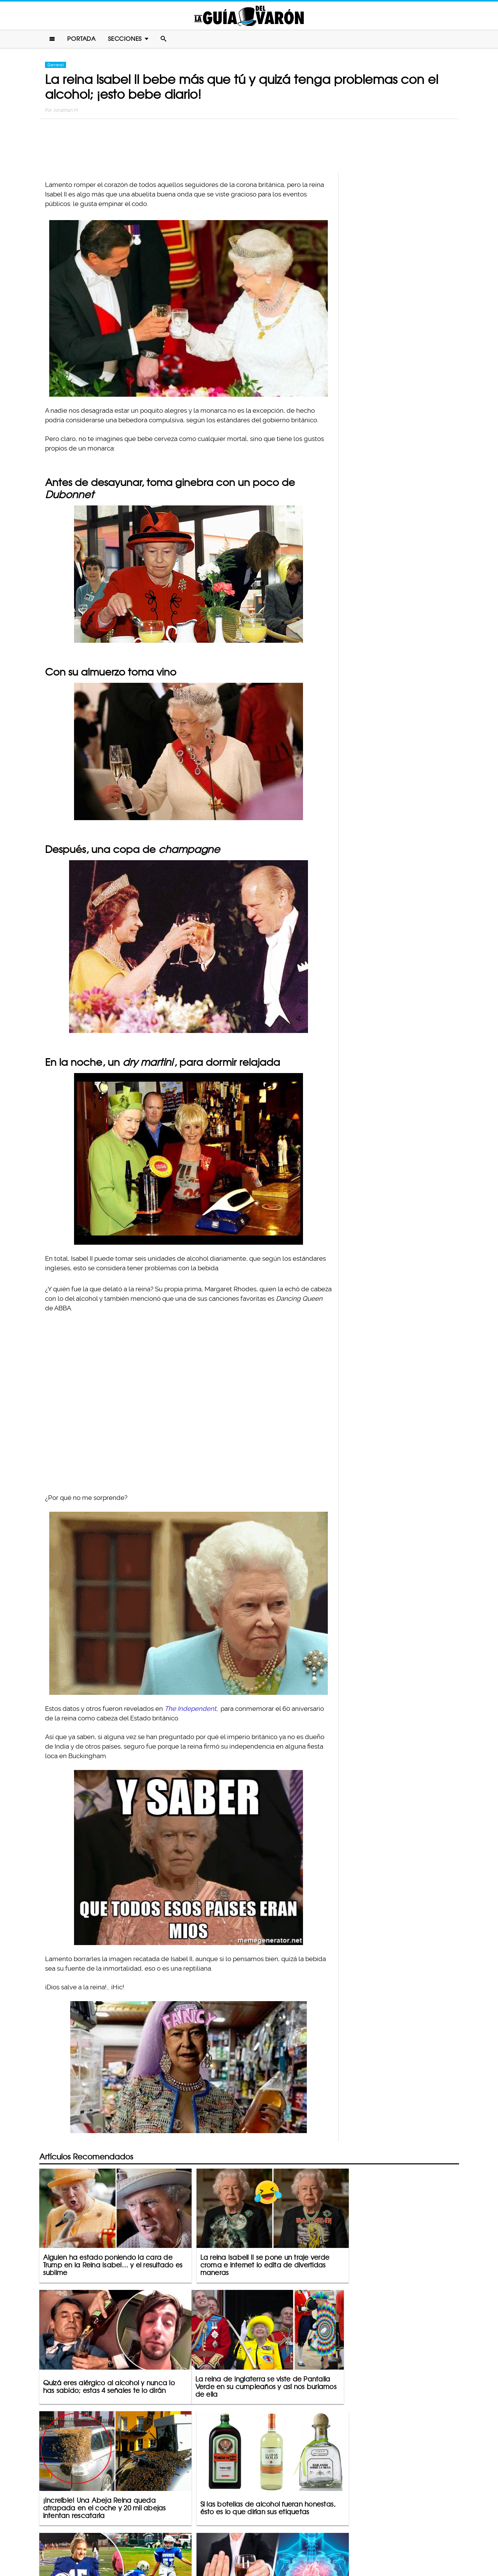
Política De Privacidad (240, 2540)
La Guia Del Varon (249, 15)
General (55, 65)
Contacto (191, 2540)
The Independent (190, 1709)
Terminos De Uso (299, 2540)
